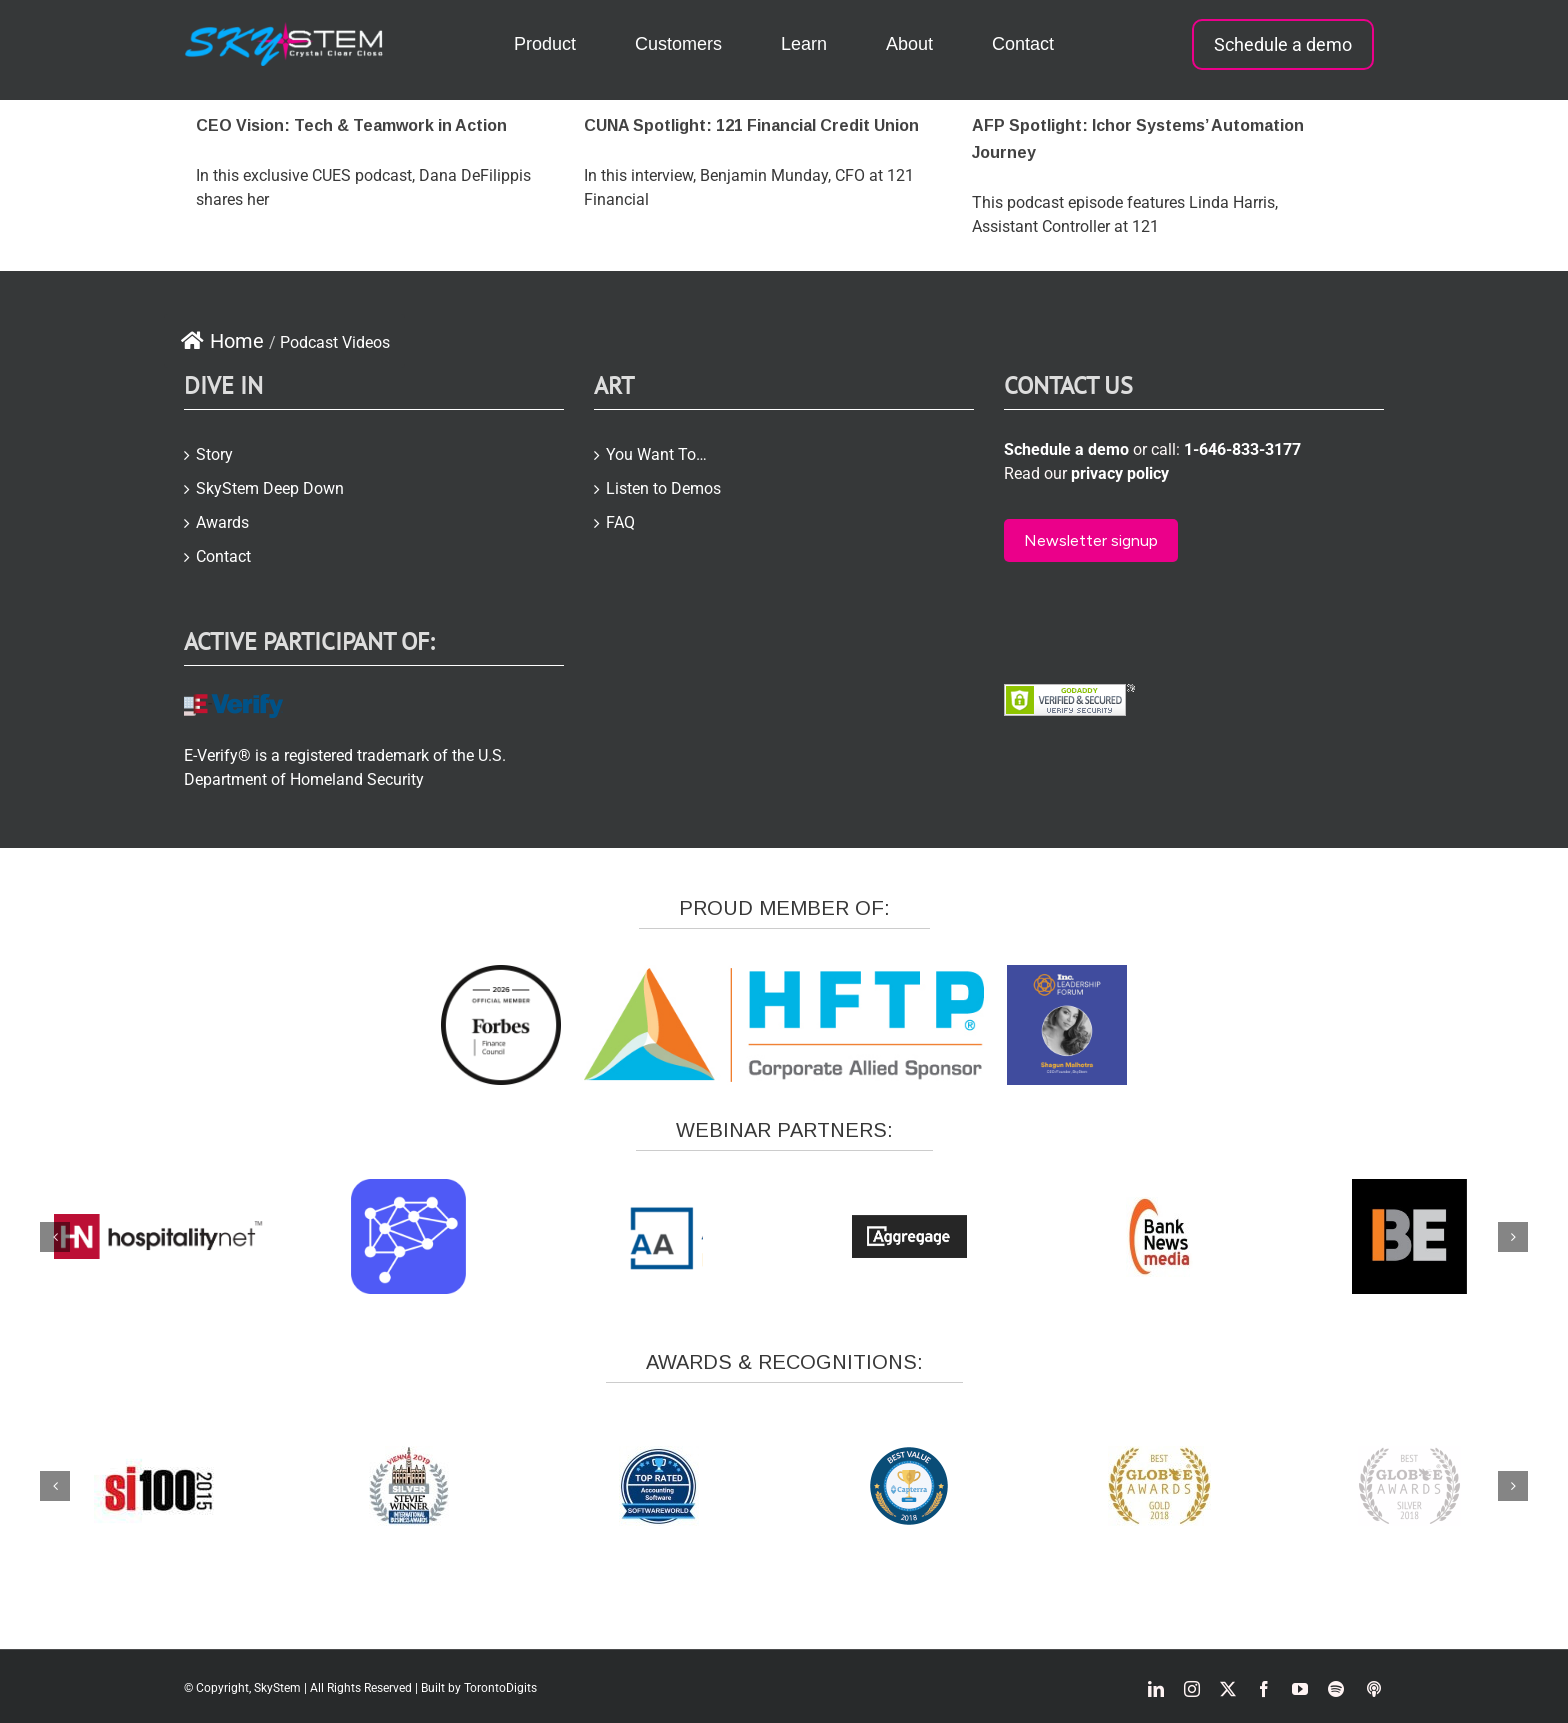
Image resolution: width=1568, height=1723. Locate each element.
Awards (222, 522)
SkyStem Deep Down (270, 488)
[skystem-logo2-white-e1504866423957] (285, 29)
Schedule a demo (1283, 44)
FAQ (620, 522)
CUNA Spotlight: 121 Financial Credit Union (751, 125)
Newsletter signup (1091, 540)
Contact (223, 556)
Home (222, 341)
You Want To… (656, 454)
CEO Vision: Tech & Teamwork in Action (351, 125)
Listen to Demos (663, 488)
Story (214, 454)
